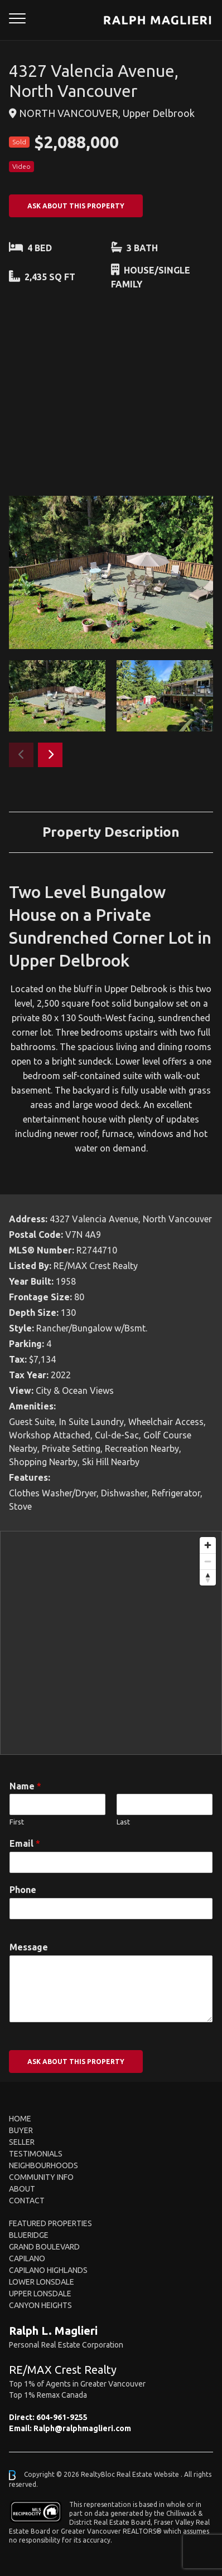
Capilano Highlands (48, 2270)
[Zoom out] (208, 1561)
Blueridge (29, 2235)
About (22, 2188)
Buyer (21, 2130)
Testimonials (35, 2153)
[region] (111, 1642)
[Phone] (111, 1908)
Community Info (41, 2177)
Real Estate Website (149, 2474)
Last (123, 1822)
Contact (27, 2200)
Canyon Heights (40, 2305)
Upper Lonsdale (40, 2293)
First (16, 1822)
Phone (22, 1890)
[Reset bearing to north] (208, 1577)
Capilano (27, 2258)
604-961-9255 (62, 2417)
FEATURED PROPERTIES (50, 2223)
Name (25, 1786)
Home (20, 2118)
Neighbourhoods (43, 2165)
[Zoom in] (208, 1545)
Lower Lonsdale (41, 2281)
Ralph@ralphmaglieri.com (82, 2428)
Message (28, 1947)
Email (24, 1843)
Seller (22, 2142)
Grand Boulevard (44, 2246)
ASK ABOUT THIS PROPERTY (75, 205)
